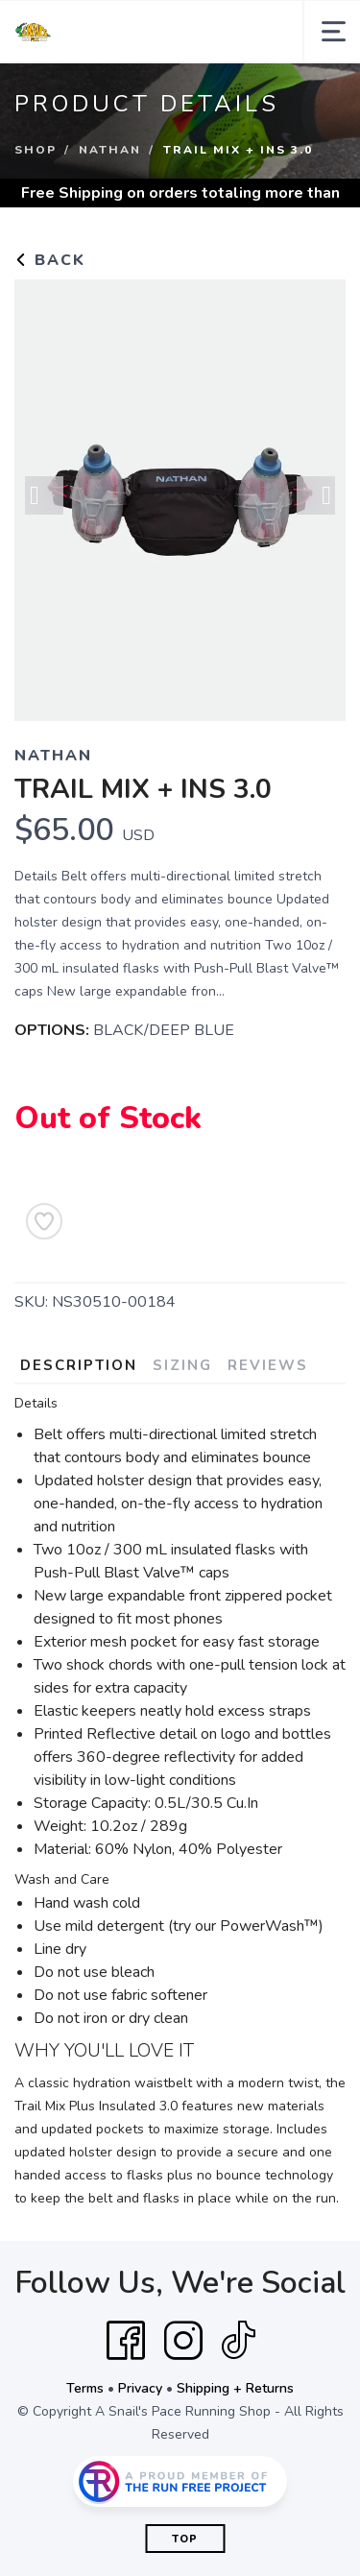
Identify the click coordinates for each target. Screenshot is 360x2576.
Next (316, 495)
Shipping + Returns (235, 2388)
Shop (35, 149)
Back (49, 260)
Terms (85, 2388)
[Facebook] (126, 2341)
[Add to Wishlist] (44, 1221)
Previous (44, 495)
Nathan (110, 149)
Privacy (140, 2388)
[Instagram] (183, 2341)
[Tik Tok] (238, 2341)
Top (185, 2539)
